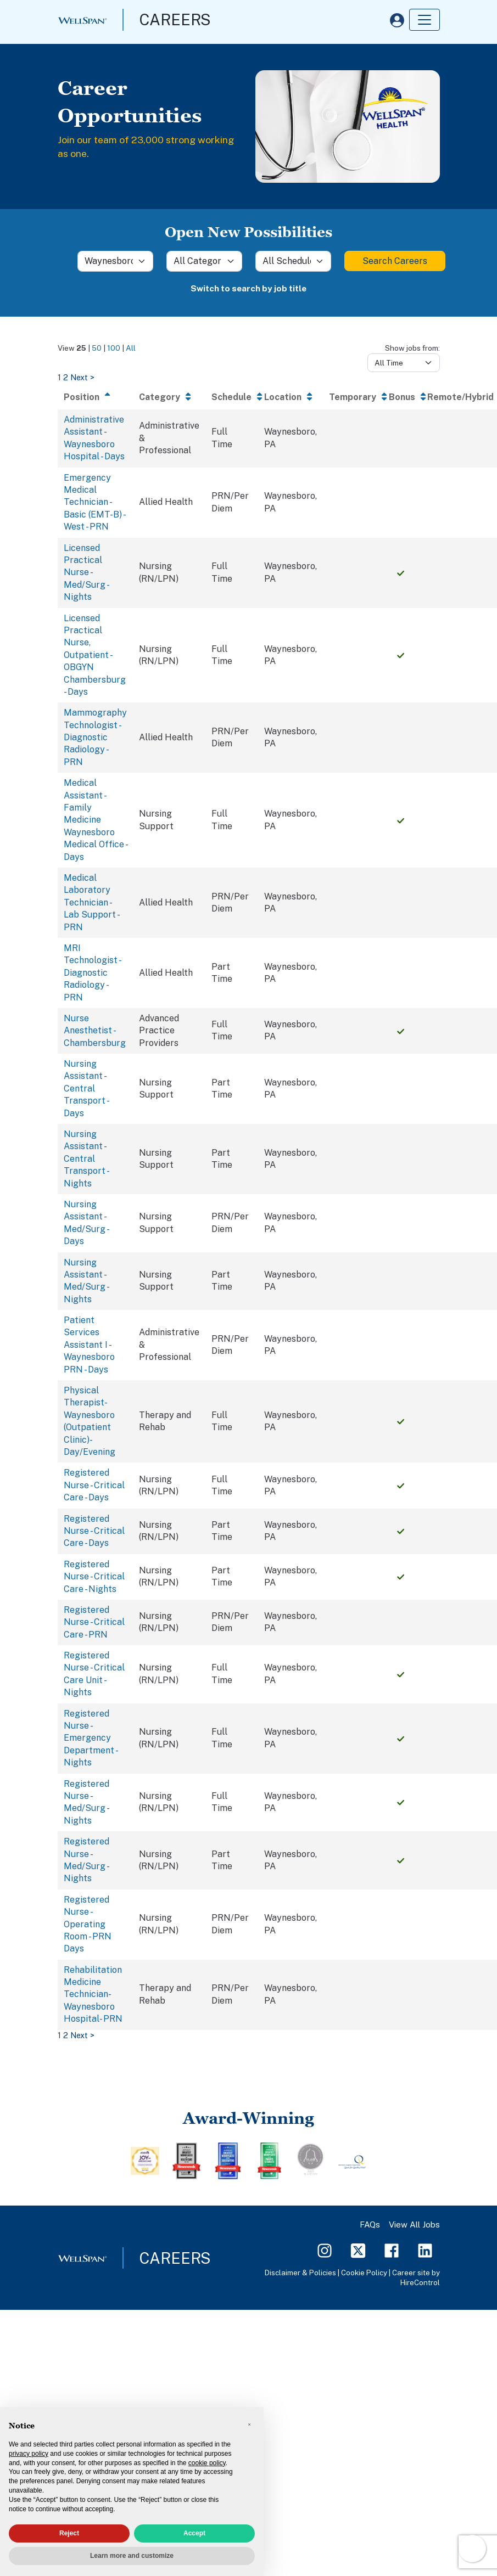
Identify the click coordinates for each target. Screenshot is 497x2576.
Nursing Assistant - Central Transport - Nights (86, 1159)
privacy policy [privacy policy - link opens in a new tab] (28, 2453)
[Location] (115, 261)
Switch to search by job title (248, 288)
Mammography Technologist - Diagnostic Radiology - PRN (95, 737)
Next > (82, 377)
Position (81, 397)
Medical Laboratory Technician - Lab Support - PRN (91, 902)
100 (113, 348)
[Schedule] (293, 261)
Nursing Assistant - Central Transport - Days (86, 1088)
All (131, 348)
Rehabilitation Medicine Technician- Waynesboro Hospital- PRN (93, 1994)
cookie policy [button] (207, 2463)
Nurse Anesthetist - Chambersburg (95, 1030)
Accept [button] (194, 2533)
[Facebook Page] (391, 2250)
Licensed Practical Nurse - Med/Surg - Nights (86, 573)
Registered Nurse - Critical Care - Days (94, 1485)
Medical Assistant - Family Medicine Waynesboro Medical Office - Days (95, 820)
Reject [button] (69, 2533)
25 (81, 348)
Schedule (231, 397)
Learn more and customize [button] (132, 2556)
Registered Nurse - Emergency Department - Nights (90, 1738)
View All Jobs (414, 2224)
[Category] (204, 261)
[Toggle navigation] (424, 20)
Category (159, 397)
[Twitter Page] (358, 2250)
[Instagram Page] (324, 2250)
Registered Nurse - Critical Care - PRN (94, 1622)
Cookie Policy (364, 2272)
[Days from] (403, 362)
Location (282, 397)
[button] (249, 2424)
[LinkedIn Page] (425, 2250)
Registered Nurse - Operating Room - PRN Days (87, 1924)
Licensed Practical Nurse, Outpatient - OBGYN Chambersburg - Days (95, 655)
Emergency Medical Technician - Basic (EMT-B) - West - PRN (94, 502)
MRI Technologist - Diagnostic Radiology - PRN (92, 973)
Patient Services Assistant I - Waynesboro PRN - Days (89, 1345)
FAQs (370, 2224)
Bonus (402, 397)
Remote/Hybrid (460, 397)
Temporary (352, 397)
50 (97, 348)
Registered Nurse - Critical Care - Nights (94, 1576)
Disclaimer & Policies (300, 2272)
